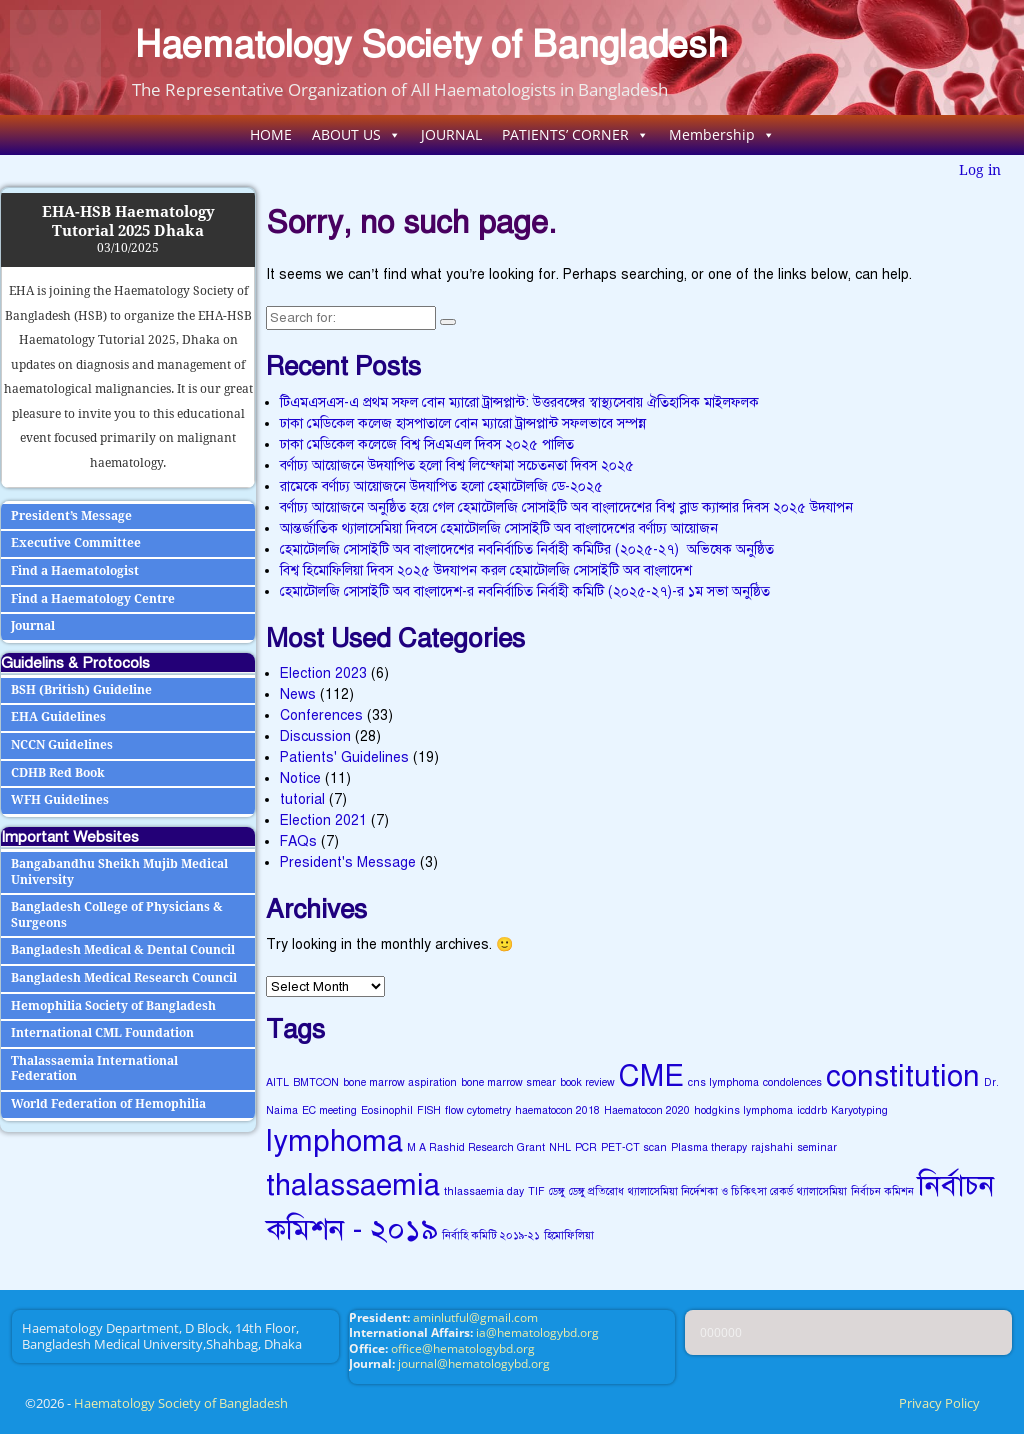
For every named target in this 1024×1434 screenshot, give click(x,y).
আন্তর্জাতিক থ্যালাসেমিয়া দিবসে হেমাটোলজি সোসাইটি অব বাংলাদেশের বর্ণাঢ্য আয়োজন (499, 528)
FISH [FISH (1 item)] (429, 1110)
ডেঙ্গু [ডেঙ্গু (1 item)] (557, 1191)
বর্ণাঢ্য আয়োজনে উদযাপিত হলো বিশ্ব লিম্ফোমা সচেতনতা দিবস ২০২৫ (457, 465)
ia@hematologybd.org (537, 1332)
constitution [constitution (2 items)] (903, 1076)
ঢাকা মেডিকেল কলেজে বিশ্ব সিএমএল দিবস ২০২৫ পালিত (427, 444)
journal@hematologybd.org (474, 1363)
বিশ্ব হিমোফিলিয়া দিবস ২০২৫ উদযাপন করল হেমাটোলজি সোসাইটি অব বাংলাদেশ (486, 570)
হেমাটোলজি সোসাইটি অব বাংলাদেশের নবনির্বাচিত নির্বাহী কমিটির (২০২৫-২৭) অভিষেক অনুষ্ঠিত (527, 549)
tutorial (302, 799)
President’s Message (71, 516)
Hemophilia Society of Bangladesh (113, 1006)
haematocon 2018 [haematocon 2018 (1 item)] (557, 1110)
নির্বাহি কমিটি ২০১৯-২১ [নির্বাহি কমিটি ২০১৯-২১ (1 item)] (491, 1235)
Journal (33, 626)
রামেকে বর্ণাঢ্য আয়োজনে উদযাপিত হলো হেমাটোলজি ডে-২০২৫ (441, 486)
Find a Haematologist (75, 571)
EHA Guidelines (58, 717)
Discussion (315, 736)
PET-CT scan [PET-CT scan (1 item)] (634, 1147)
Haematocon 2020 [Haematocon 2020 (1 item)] (647, 1110)
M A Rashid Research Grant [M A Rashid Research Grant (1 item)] (476, 1147)
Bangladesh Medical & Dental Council (123, 950)
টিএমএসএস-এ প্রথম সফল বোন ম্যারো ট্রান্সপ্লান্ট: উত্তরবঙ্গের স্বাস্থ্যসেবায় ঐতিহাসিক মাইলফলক (519, 402)
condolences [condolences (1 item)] (792, 1082)
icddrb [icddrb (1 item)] (812, 1110)
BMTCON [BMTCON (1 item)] (316, 1082)
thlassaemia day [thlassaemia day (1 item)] (484, 1191)
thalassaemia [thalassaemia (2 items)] (353, 1185)
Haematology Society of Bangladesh (431, 44)
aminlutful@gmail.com (475, 1317)
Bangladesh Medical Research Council (124, 978)
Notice (300, 778)
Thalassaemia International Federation (94, 1069)
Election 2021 (323, 820)
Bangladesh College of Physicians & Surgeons (117, 915)
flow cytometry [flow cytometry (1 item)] (478, 1110)
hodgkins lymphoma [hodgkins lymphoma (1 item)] (743, 1110)
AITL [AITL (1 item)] (277, 1082)
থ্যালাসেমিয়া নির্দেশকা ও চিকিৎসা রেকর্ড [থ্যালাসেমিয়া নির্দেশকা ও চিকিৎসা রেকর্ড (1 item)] (710, 1191)
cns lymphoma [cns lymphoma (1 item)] (723, 1082)
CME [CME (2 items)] (651, 1076)
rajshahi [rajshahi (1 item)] (772, 1147)
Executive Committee (76, 543)
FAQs (298, 841)
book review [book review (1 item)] (587, 1082)
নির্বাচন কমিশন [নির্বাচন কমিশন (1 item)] (882, 1191)
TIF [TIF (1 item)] (536, 1191)
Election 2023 (323, 673)
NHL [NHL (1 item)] (560, 1147)
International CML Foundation (102, 1033)
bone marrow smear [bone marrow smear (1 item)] (508, 1082)
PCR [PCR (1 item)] (586, 1147)
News (298, 694)
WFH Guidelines (60, 800)
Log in (980, 170)
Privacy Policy (939, 1403)
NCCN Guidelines (62, 745)
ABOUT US (356, 134)
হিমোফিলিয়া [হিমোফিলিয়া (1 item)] (569, 1235)
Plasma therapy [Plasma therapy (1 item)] (709, 1147)
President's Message (348, 862)
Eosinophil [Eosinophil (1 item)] (387, 1110)
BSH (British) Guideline (81, 690)
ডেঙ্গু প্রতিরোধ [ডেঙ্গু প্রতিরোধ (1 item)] (596, 1191)
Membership (722, 134)
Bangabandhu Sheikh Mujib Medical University (119, 872)
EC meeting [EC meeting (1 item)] (329, 1110)
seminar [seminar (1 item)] (817, 1147)
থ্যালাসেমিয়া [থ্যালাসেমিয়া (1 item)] (822, 1191)
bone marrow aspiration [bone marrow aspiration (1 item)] (400, 1082)
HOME (271, 134)
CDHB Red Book (58, 773)
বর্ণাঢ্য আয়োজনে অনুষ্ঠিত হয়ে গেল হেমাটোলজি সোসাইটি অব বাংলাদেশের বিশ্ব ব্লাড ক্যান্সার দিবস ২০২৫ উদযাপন (566, 507)
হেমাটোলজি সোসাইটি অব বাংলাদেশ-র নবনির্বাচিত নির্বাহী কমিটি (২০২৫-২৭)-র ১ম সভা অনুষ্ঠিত (525, 591)
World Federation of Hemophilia (108, 1104)
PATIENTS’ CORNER (575, 134)
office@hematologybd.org (463, 1348)
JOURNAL (451, 134)
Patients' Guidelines (344, 757)
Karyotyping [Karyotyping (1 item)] (859, 1110)
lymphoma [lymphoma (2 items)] (334, 1141)
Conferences (321, 715)
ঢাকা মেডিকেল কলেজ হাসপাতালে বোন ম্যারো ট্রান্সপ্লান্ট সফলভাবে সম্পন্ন (463, 423)
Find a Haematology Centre (93, 599)
